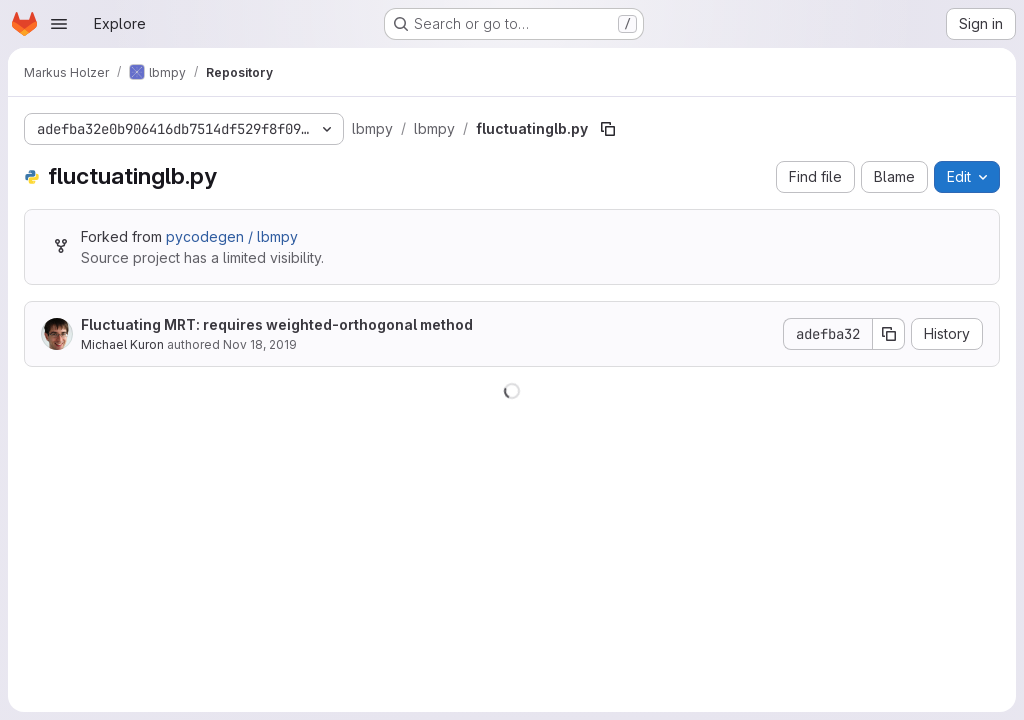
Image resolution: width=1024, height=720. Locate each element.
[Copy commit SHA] (889, 334)
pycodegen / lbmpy (232, 236)
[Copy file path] (608, 129)
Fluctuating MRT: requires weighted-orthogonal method (277, 324)
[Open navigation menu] (59, 24)
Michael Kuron (122, 344)
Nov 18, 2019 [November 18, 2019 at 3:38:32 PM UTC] (260, 344)
